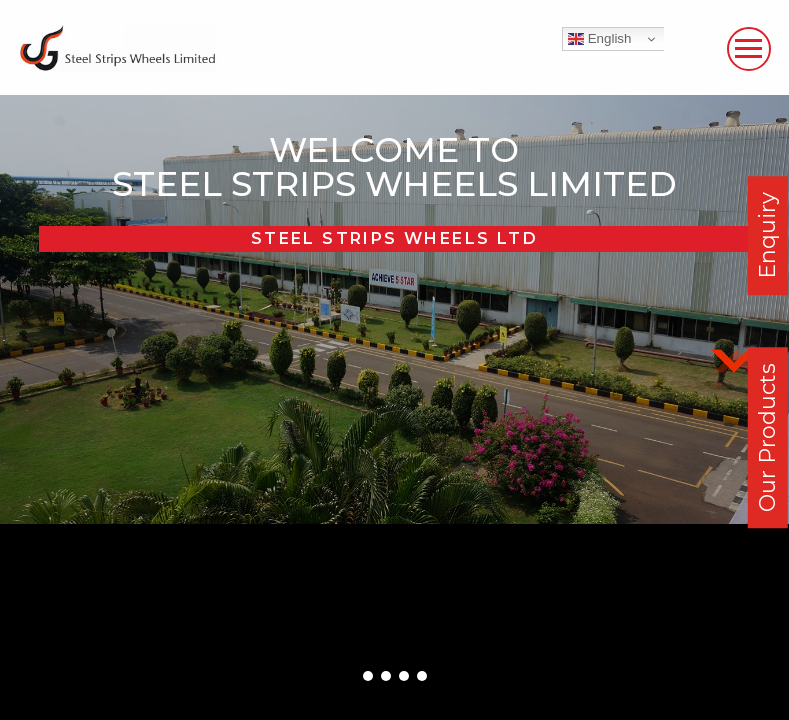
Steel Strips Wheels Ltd (394, 238)
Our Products (767, 437)
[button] (368, 676)
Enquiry (767, 235)
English (599, 39)
